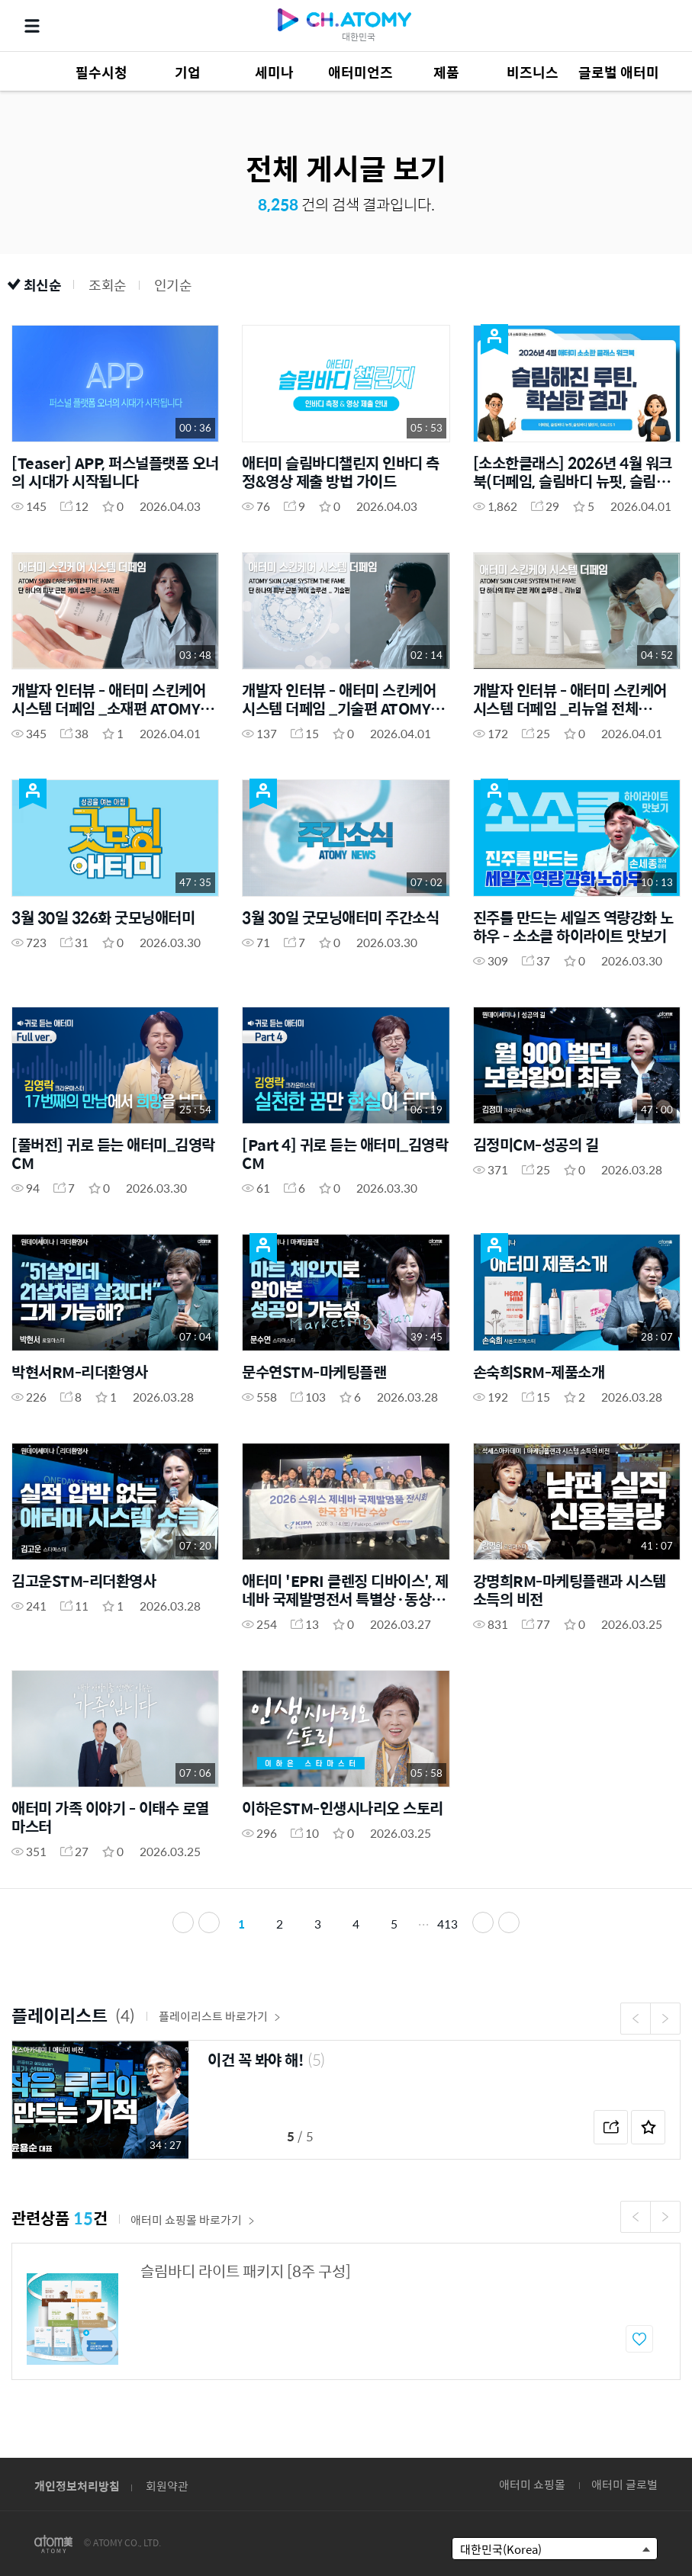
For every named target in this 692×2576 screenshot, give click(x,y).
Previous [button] (635, 2019)
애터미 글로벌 (624, 2484)
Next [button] (665, 2019)
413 (447, 1923)
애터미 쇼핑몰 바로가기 (192, 2219)
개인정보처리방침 (77, 2485)
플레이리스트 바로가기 (220, 2016)
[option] (346, 2100)
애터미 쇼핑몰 (532, 2484)
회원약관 (167, 2485)
